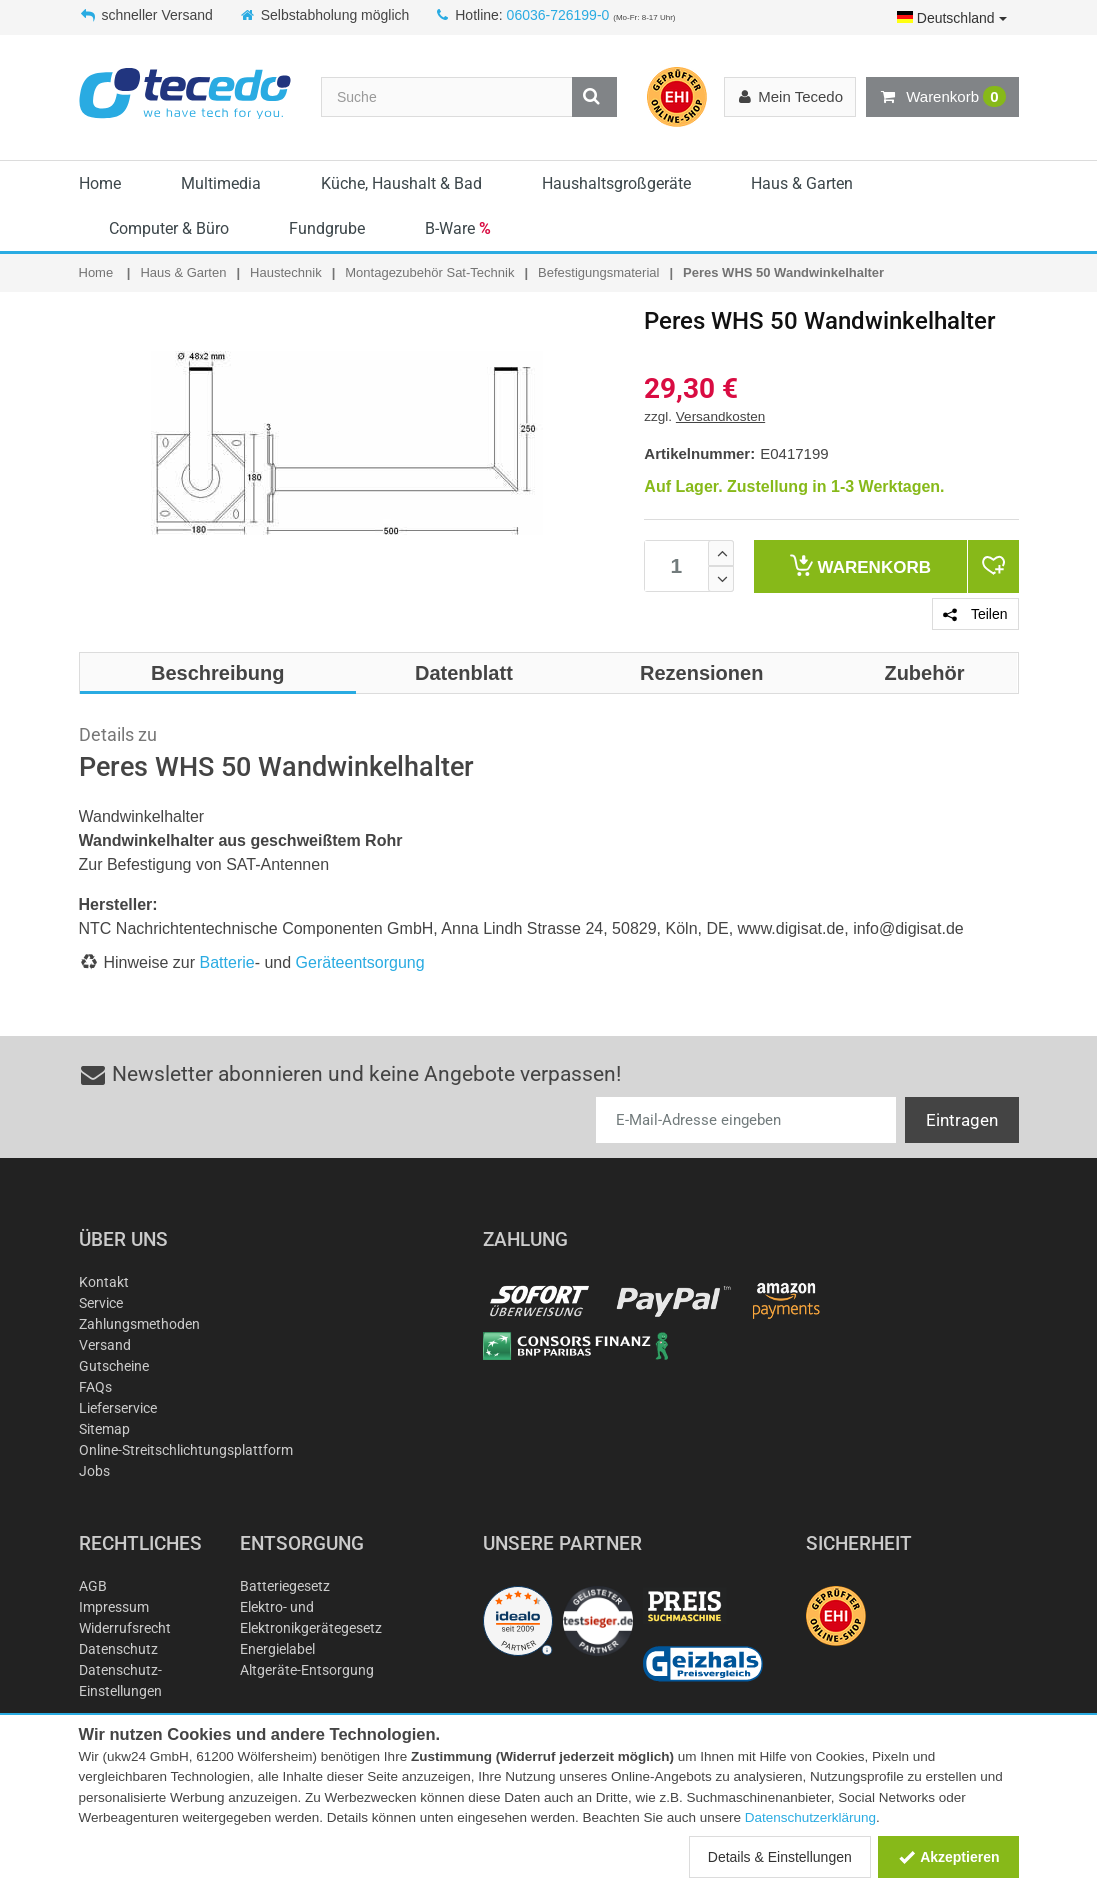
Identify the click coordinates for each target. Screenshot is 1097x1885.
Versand (105, 1345)
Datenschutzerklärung (810, 1817)
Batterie (227, 962)
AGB (93, 1586)
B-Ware (458, 228)
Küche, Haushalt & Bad (401, 183)
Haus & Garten (802, 183)
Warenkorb (942, 97)
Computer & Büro (169, 228)
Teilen (975, 614)
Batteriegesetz (285, 1586)
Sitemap (104, 1429)
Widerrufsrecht (125, 1628)
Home (100, 183)
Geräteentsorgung (360, 962)
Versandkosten (720, 416)
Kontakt (104, 1282)
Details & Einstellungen (780, 1857)
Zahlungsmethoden (139, 1324)
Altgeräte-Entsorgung (307, 1670)
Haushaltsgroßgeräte (616, 183)
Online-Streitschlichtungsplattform (186, 1450)
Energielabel (277, 1649)
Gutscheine (114, 1366)
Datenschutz (118, 1649)
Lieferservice (118, 1408)
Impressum (114, 1607)
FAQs (95, 1387)
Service (101, 1303)
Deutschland (952, 18)
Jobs (94, 1471)
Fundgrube (327, 228)
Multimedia (221, 183)
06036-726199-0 (558, 15)
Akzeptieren (948, 1857)
